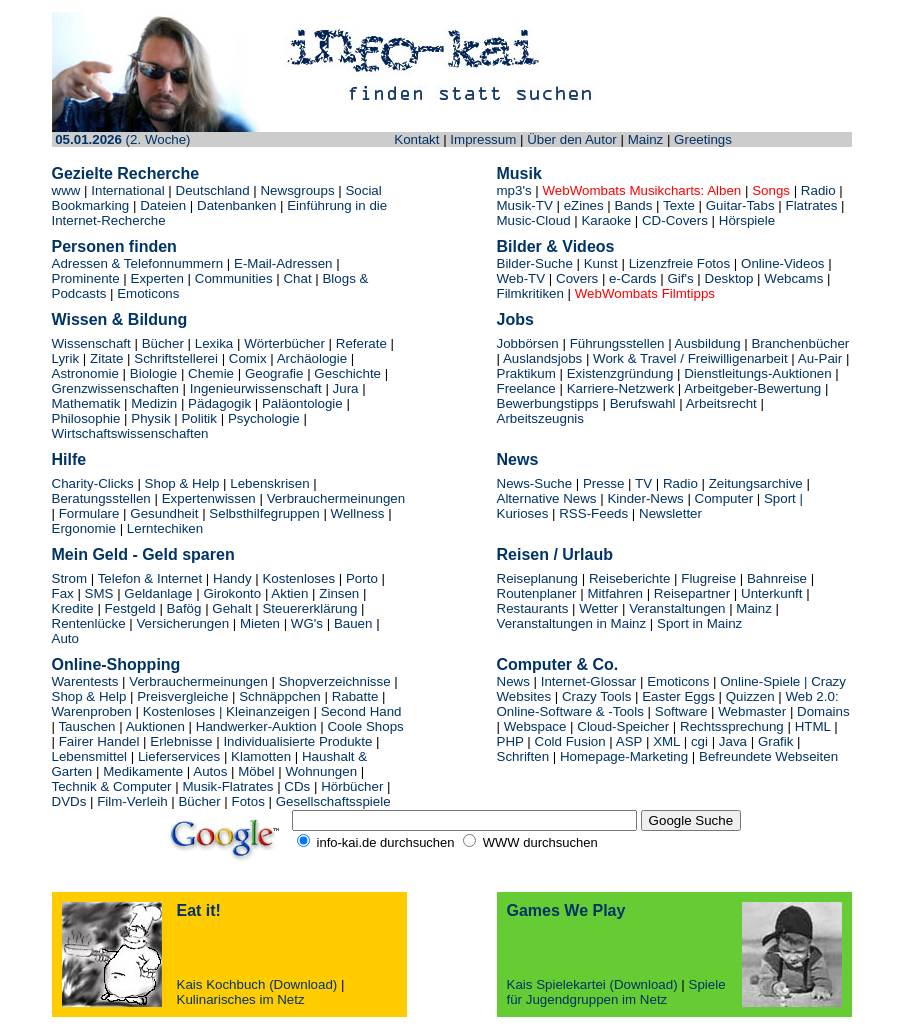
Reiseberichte (631, 578)
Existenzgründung (620, 373)
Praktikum (526, 373)
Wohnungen (322, 771)
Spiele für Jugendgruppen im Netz (616, 992)
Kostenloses (298, 578)
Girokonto (232, 593)
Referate (361, 343)
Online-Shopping (116, 664)
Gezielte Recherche (126, 173)
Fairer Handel (99, 741)
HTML (813, 726)
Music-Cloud (534, 220)
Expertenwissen (209, 498)
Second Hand (361, 711)
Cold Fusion (570, 741)
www (66, 190)
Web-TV (523, 278)
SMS (99, 593)
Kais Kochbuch (221, 984)
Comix (248, 358)
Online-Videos (782, 263)
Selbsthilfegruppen (264, 513)
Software (681, 711)
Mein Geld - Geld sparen (143, 554)
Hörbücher (352, 786)
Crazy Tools (596, 696)
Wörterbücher (284, 343)
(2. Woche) (122, 139)
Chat (297, 278)
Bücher (163, 343)
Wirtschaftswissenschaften (130, 433)
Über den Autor (572, 139)
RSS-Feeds (593, 513)
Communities (234, 278)
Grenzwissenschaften (115, 388)
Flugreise (710, 578)
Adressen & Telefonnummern (138, 263)
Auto (65, 638)
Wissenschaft (91, 343)
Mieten (260, 623)
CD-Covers (677, 220)
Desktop (729, 278)
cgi (699, 741)
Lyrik (66, 358)
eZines (584, 205)
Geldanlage (158, 593)
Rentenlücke (89, 623)
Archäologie (312, 358)
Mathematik (86, 403)
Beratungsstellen (101, 498)
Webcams (793, 278)
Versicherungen (182, 623)
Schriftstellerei (176, 358)
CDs (297, 786)
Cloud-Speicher (623, 726)
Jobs (515, 319)
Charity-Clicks (93, 483)
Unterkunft (772, 593)
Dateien (163, 205)
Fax (63, 593)
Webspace (535, 726)
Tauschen (86, 726)
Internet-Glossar (589, 681)
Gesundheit (164, 513)
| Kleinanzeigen (264, 711)
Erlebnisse (181, 741)
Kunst (601, 263)
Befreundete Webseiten (768, 756)
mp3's (514, 190)
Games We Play (566, 910)
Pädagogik (219, 403)
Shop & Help (182, 483)
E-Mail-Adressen (283, 263)
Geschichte (347, 373)
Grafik (776, 741)
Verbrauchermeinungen (336, 498)
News (518, 459)
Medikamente (143, 771)
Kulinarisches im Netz (241, 999)
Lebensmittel (91, 756)
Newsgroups (297, 190)
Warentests (85, 681)
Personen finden (114, 246)
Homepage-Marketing (624, 756)
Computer (724, 498)
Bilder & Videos (556, 246)
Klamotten (261, 756)
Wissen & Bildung (120, 319)
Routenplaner (537, 593)
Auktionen (155, 726)
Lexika (216, 343)
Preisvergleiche (182, 696)
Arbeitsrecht (721, 403)
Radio (818, 190)
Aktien (289, 593)
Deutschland (213, 190)
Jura (346, 388)
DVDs (69, 801)
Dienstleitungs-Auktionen (759, 373)
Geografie (274, 373)
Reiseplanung (538, 578)
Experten (159, 278)
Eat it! (199, 910)
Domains (823, 711)
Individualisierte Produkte (297, 741)
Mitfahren (615, 593)
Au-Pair (820, 358)
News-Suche (535, 483)
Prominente (86, 278)
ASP (629, 741)
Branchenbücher (800, 343)
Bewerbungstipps (548, 403)
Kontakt (416, 139)
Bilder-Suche (535, 263)
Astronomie (85, 373)
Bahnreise (777, 578)
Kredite (73, 608)
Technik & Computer (112, 786)
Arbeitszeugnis (540, 418)
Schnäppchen (280, 696)
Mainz (646, 139)
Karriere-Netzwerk (620, 388)
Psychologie (264, 418)
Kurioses (523, 513)
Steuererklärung (309, 608)
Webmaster (752, 711)
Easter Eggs (678, 696)
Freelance (526, 388)
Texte (679, 205)
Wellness (358, 513)
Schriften (523, 756)
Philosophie (86, 418)
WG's (307, 623)
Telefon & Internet (150, 578)
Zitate (106, 358)
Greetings (703, 139)
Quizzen (752, 696)
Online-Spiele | (763, 681)
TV (643, 483)
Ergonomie (84, 528)
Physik (150, 418)
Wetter (597, 608)
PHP (510, 741)
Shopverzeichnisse (335, 681)
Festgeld (130, 608)
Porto (362, 578)
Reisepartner (692, 593)
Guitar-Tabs (740, 205)
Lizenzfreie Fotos (680, 263)
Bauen (353, 623)
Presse (603, 483)
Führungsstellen (617, 343)
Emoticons (148, 293)
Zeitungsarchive (756, 483)
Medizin (154, 403)
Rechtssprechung (732, 726)
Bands (634, 205)
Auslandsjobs (542, 358)
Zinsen (339, 593)
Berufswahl (643, 403)
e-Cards (632, 278)
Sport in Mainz (699, 623)
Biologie (153, 373)
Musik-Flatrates (227, 786)
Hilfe (69, 459)
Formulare (89, 513)
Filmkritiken (530, 293)
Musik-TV (525, 205)
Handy (232, 578)
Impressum (483, 139)
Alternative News (547, 498)
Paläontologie (302, 403)
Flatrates (810, 205)
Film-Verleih (132, 801)
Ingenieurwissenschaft (256, 388)
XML (666, 741)
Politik (199, 418)
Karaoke (606, 220)
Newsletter (670, 513)
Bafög (184, 608)
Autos (210, 771)
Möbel (258, 771)
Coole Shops (365, 726)
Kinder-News (645, 498)
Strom (70, 578)
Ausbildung (708, 343)
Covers (577, 278)
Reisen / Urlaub (555, 554)
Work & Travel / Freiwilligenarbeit (690, 358)
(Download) (303, 984)
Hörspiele (747, 220)
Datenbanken (234, 205)
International (129, 190)
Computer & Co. (558, 664)
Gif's (680, 278)
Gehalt (231, 608)
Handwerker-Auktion (256, 726)
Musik (519, 173)
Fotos (248, 801)
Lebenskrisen (269, 483)
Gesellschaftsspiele (333, 801)
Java (735, 741)
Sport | (783, 498)
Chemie (211, 373)
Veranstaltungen (677, 608)
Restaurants (533, 608)
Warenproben (92, 711)
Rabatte (355, 696)
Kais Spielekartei (556, 984)
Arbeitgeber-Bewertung (752, 388)
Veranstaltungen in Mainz (572, 623)
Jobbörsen (528, 343)
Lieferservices (179, 756)
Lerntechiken (165, 528)
